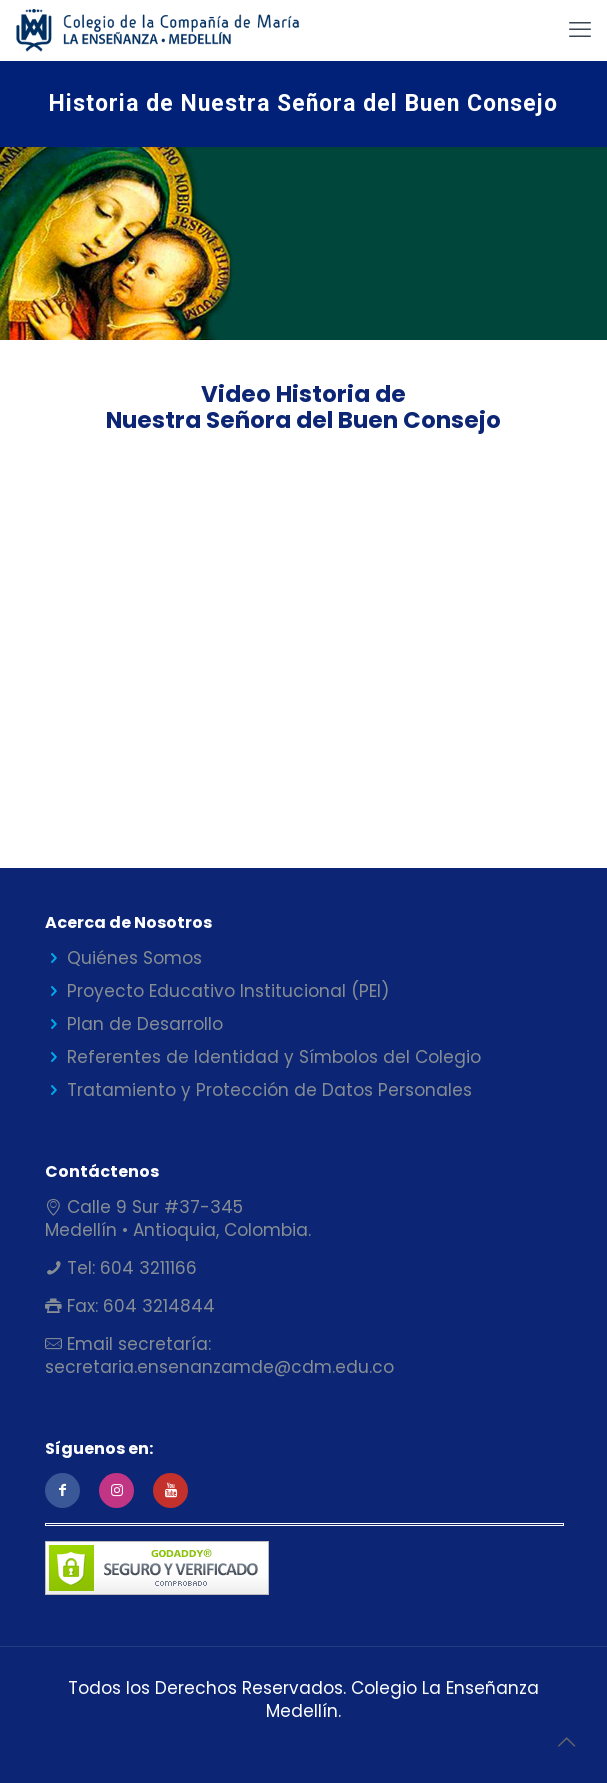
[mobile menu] (580, 30)
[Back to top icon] (566, 1742)
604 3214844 (156, 1306)
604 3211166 (146, 1268)
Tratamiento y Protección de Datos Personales (269, 1090)
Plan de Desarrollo (145, 1024)
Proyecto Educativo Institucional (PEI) (228, 991)
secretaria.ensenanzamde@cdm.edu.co (219, 1367)
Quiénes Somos (134, 958)
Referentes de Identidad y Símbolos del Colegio (274, 1057)
